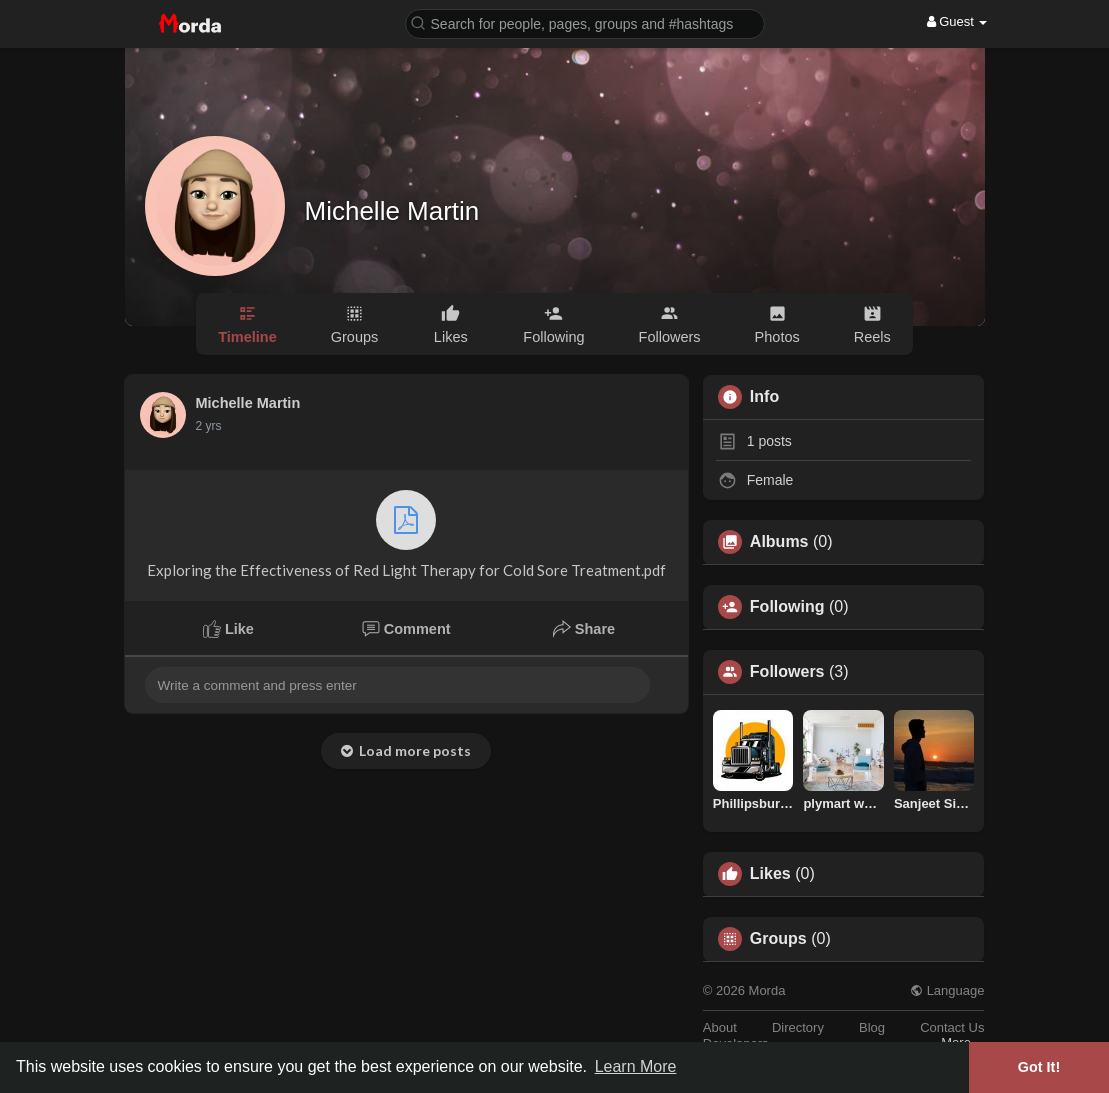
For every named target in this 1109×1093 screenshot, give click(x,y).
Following (787, 607)
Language (947, 990)
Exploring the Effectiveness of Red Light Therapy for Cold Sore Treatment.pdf (406, 534)
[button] (585, 22)
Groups (778, 939)
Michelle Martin (392, 211)
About (720, 1027)
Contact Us (952, 1027)
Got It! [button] (1039, 1067)
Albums (779, 542)
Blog (872, 1027)
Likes (770, 874)
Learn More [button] (636, 1066)
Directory (798, 1027)
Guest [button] (957, 21)
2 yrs (209, 426)
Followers (787, 672)
